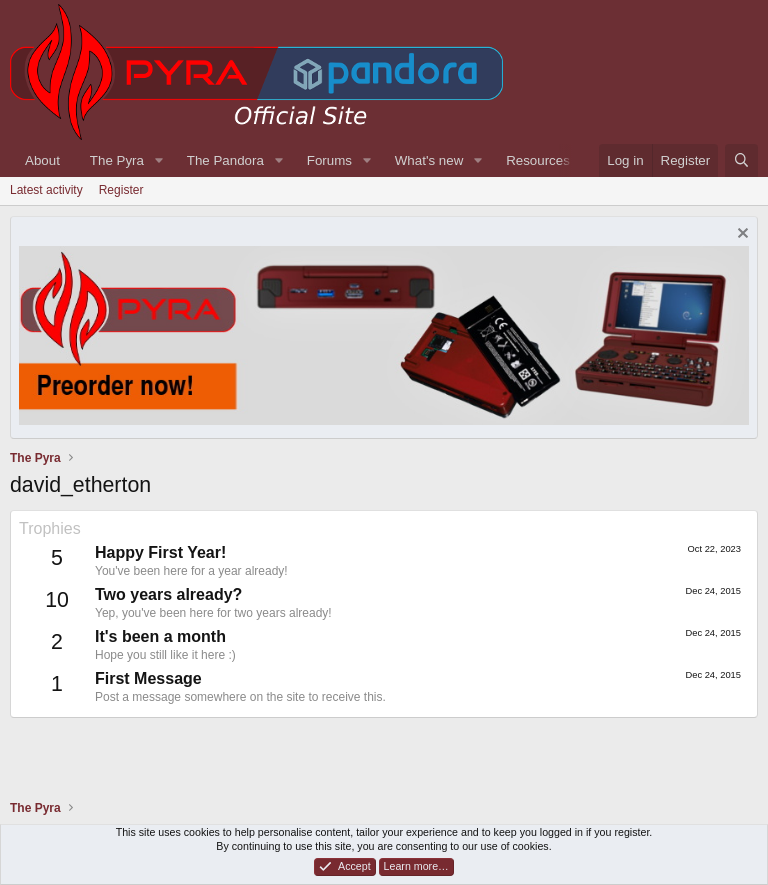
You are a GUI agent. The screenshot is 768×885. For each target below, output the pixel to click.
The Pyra (117, 160)
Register (121, 190)
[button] (159, 160)
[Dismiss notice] (740, 235)
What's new (429, 160)
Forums (329, 160)
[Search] (741, 160)
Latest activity (46, 190)
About (42, 160)
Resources (538, 160)
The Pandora (225, 160)
